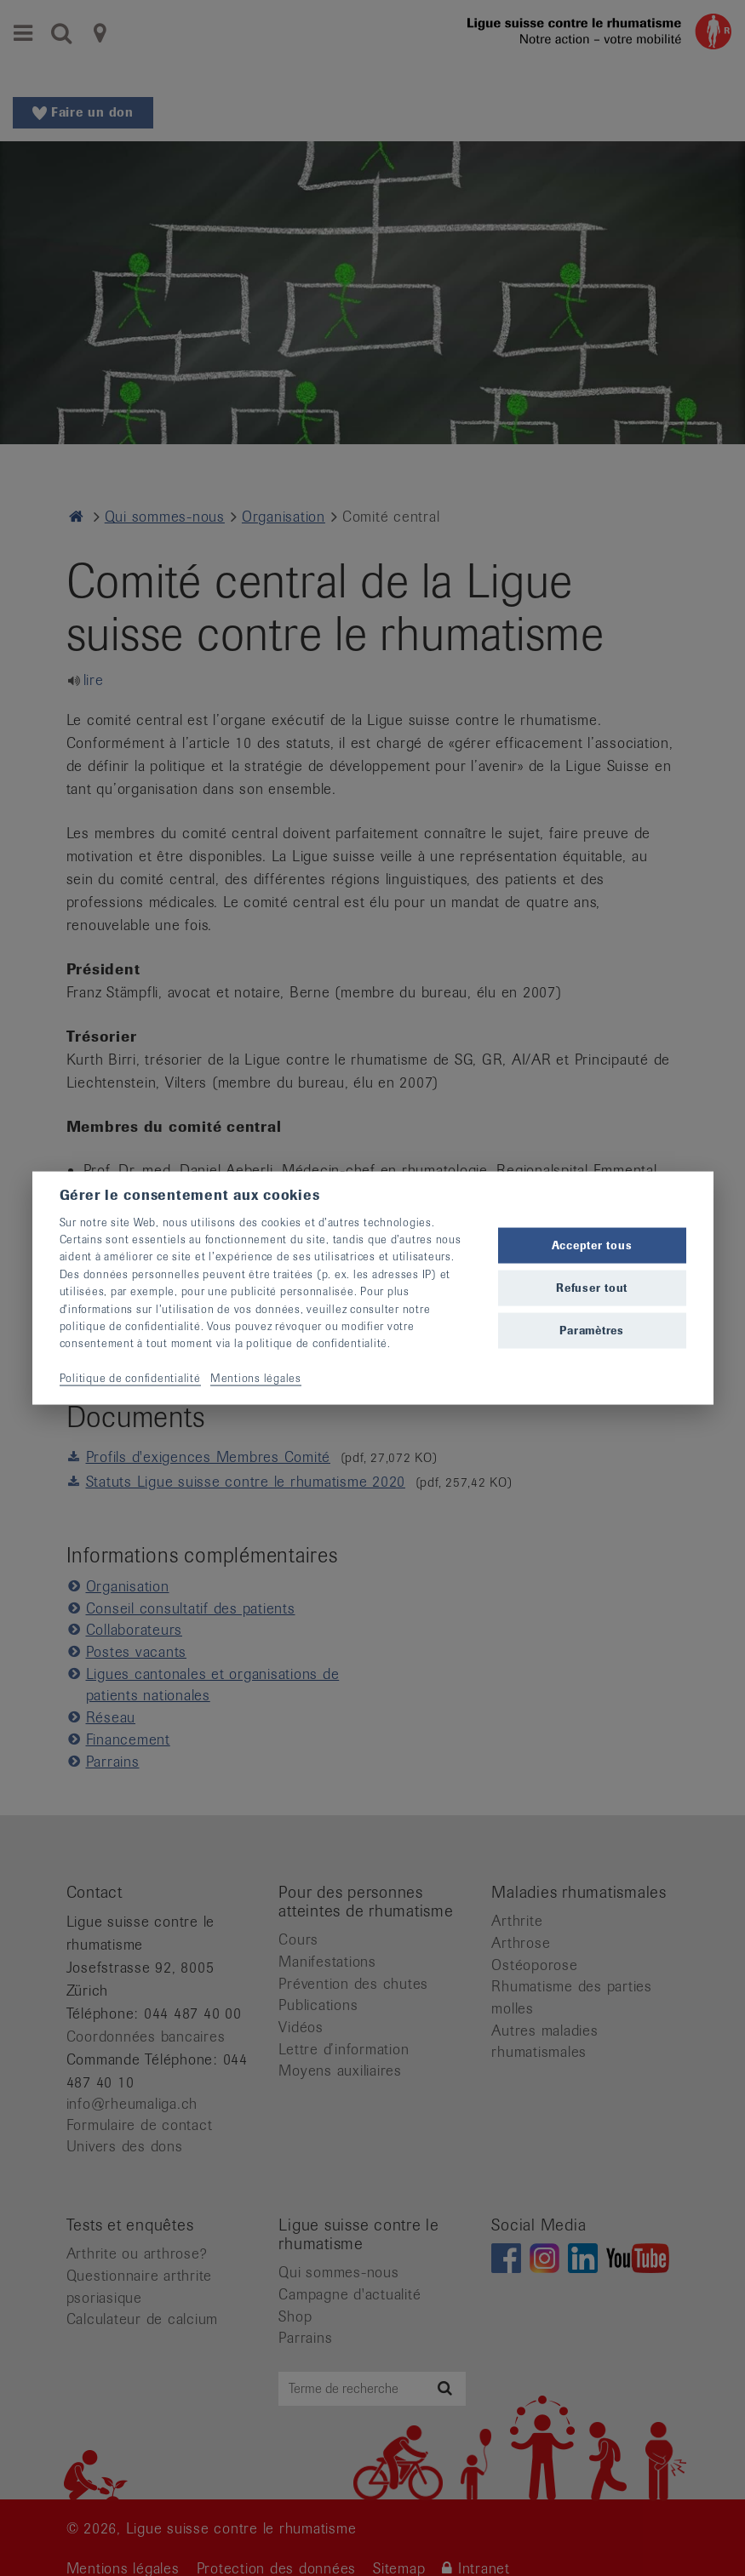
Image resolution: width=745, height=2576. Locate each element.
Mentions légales (255, 1378)
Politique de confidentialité (130, 1378)
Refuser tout (592, 1288)
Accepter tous (592, 1244)
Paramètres (591, 1330)
